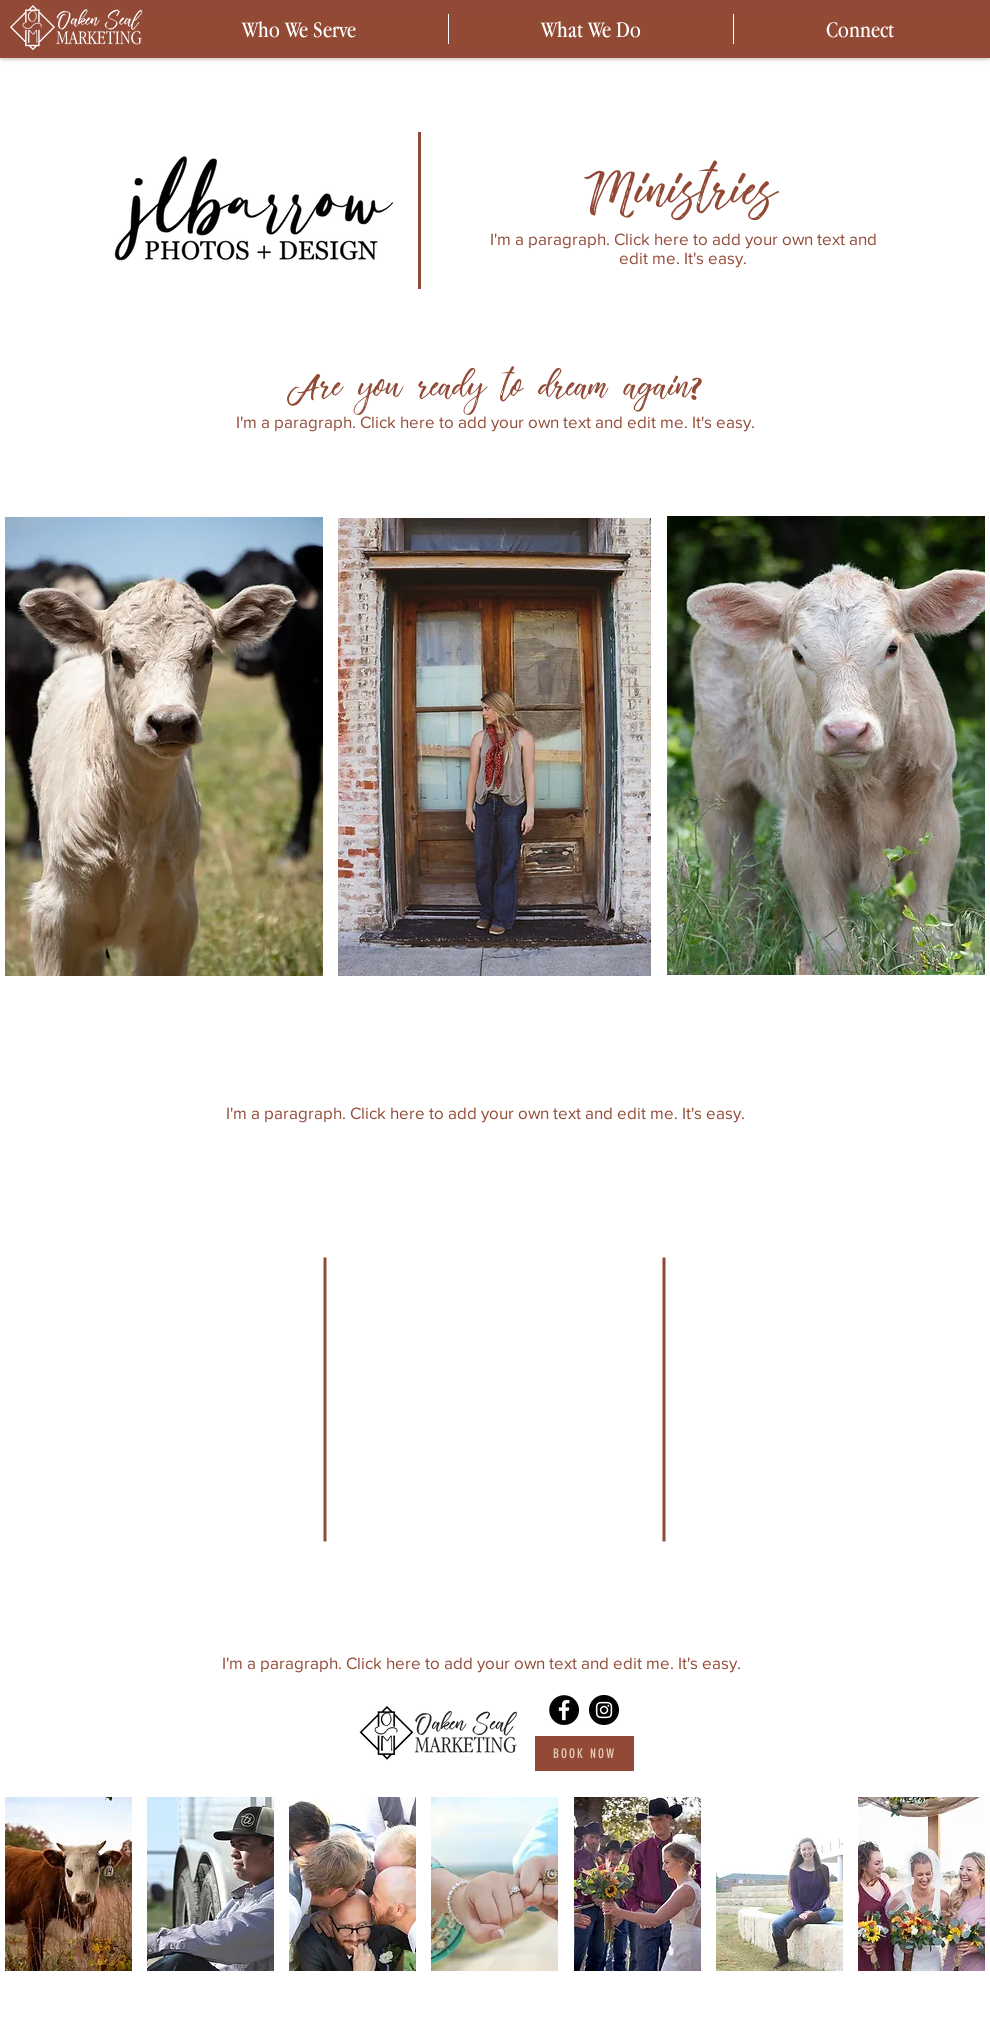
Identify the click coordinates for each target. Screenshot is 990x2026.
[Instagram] (604, 1710)
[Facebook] (564, 1710)
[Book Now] (584, 1753)
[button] (68, 1884)
